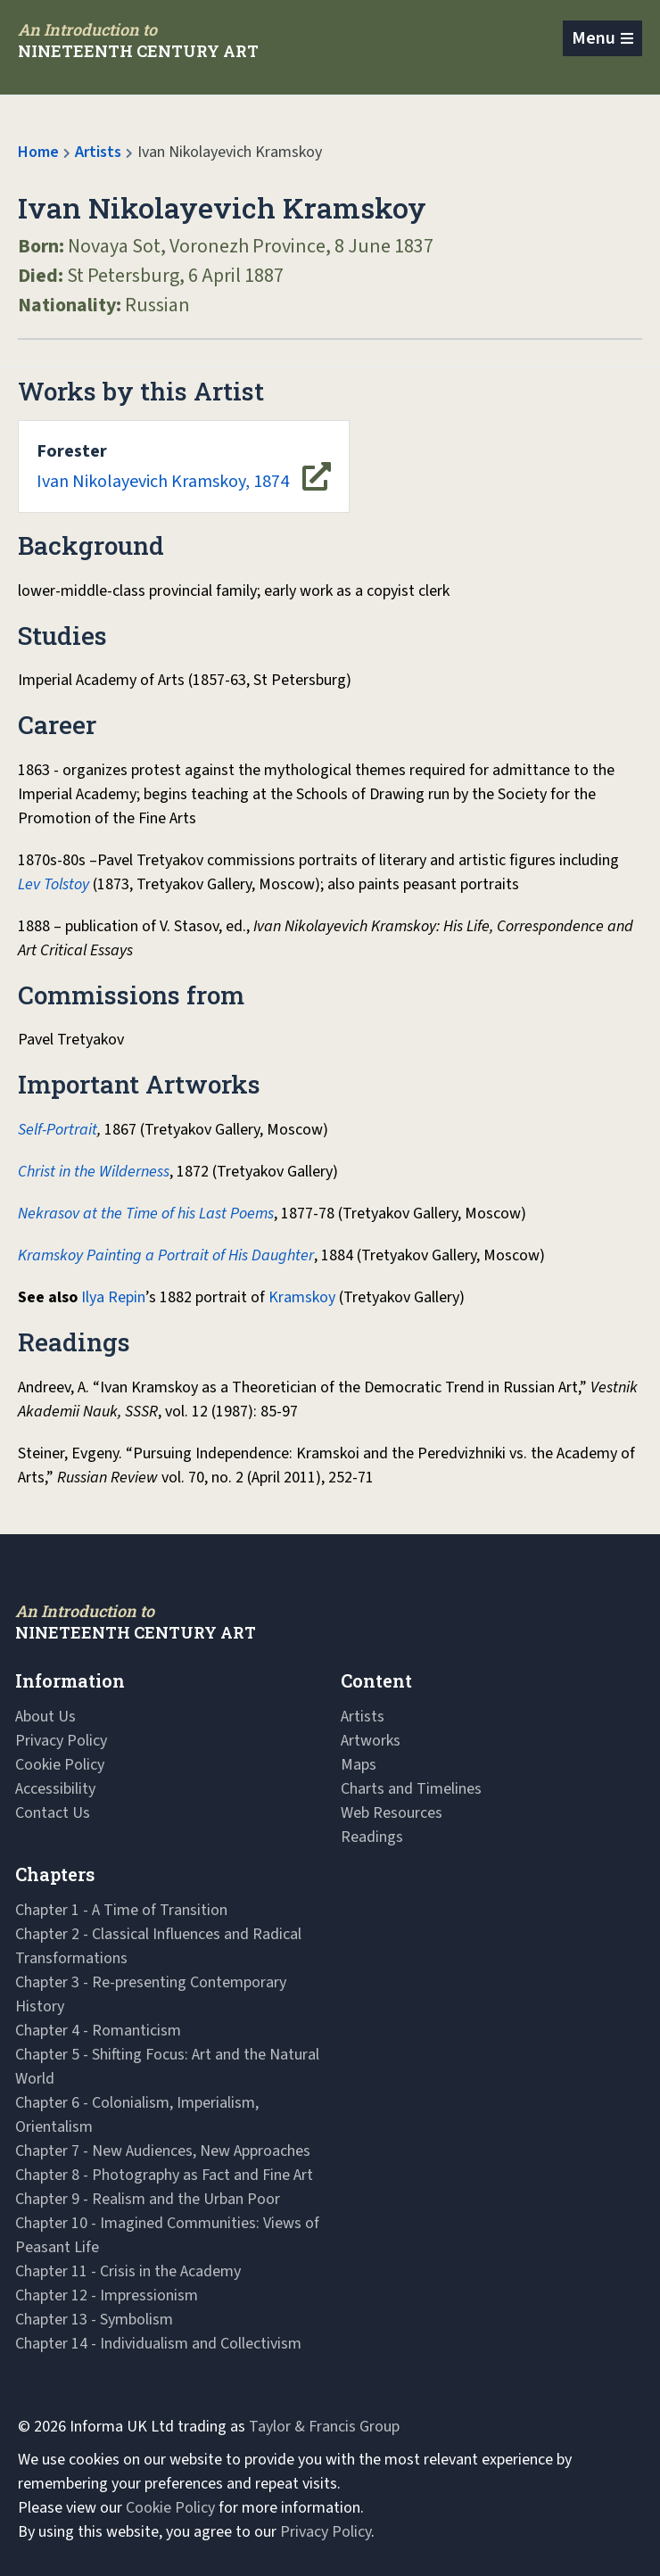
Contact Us (52, 1813)
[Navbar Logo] (138, 40)
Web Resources (391, 1813)
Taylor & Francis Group (324, 2426)
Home (38, 152)
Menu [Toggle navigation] (593, 38)
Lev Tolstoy (53, 884)
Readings (372, 1837)
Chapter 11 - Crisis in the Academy (128, 2271)
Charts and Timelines (411, 1789)
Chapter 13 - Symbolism (94, 2319)
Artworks (370, 1741)
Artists (98, 152)
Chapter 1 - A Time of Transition (121, 1910)
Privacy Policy (61, 1741)
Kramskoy (301, 1297)
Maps (358, 1765)
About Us (45, 1716)
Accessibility (55, 1789)
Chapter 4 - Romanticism (98, 2030)
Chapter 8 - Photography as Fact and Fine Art (164, 2175)
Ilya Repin (113, 1297)
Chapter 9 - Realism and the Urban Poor (147, 2199)
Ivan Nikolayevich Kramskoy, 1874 (163, 466)
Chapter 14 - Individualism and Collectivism (158, 2343)
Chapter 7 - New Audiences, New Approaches (162, 2151)
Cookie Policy (59, 1765)
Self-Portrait (57, 1130)
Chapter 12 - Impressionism (106, 2295)
